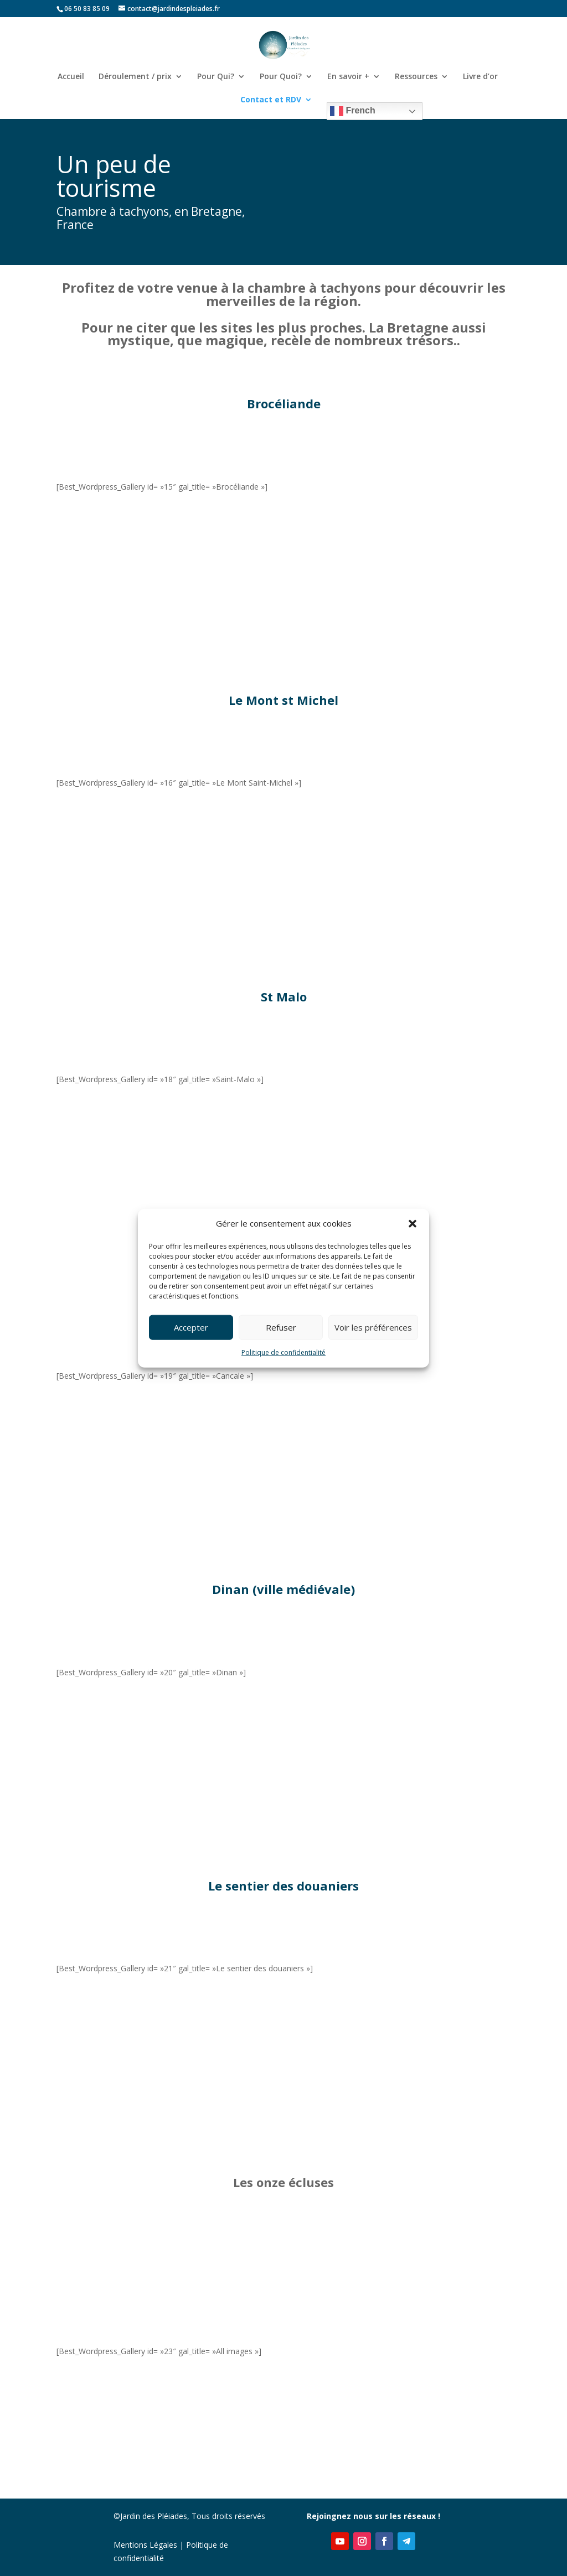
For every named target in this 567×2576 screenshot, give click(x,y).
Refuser (281, 1327)
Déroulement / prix (135, 76)
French (352, 111)
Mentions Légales (145, 2544)
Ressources (416, 76)
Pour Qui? (215, 76)
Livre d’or (480, 76)
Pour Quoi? (281, 76)
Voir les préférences (373, 1327)
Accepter (191, 1327)
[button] (412, 1223)
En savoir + (348, 76)
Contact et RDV (270, 100)
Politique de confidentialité (283, 1352)
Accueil (71, 76)
